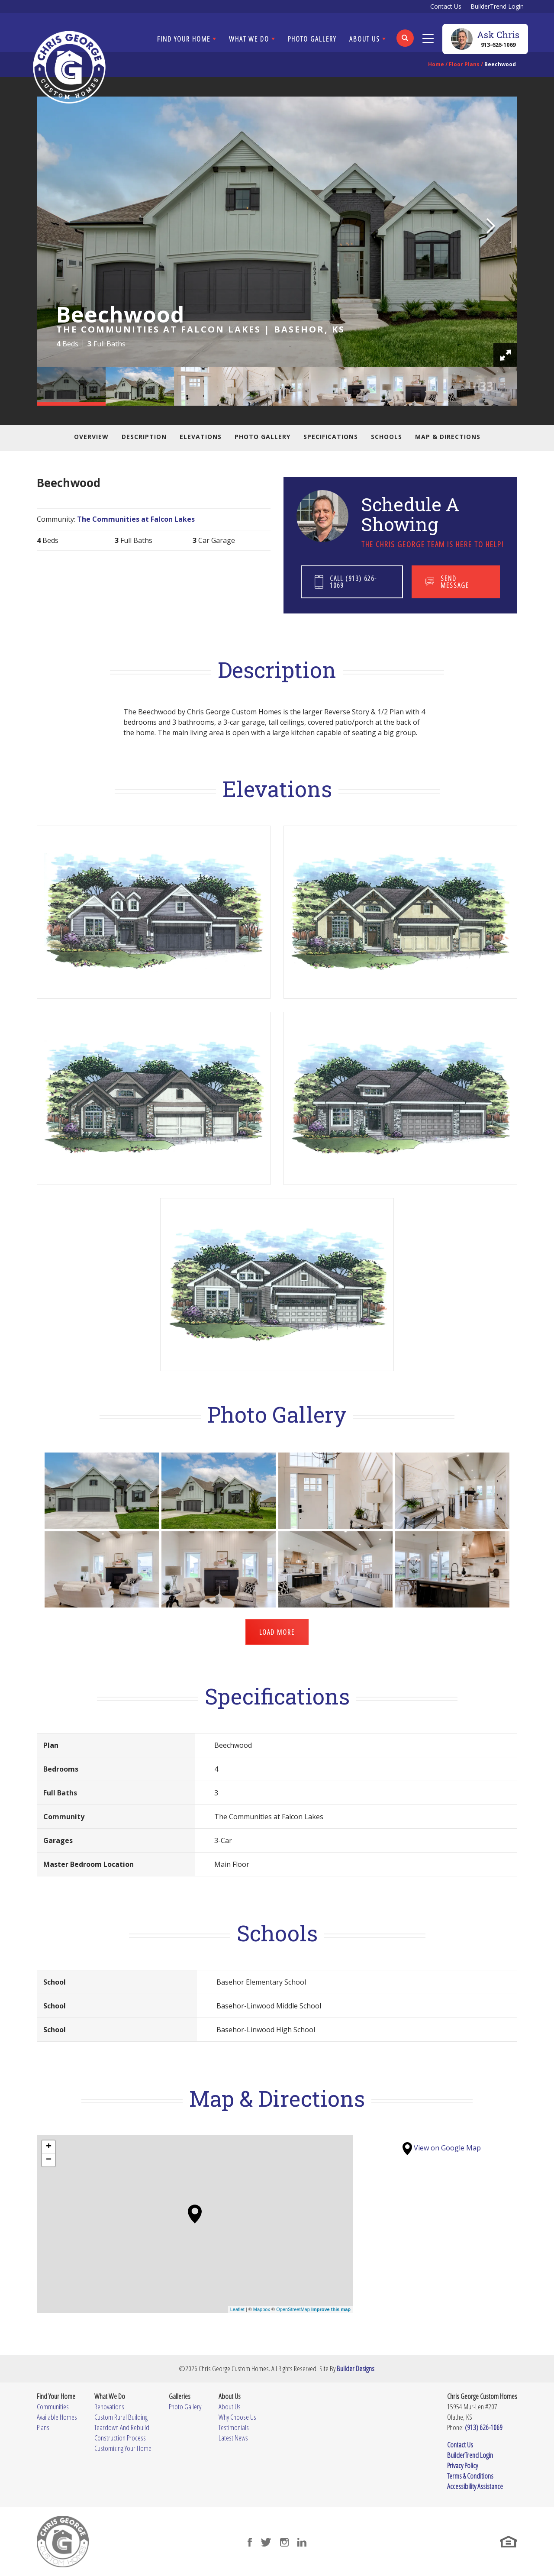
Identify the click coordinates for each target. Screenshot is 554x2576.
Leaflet (237, 2309)
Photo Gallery (312, 39)
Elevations (201, 437)
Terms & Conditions (470, 2476)
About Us (230, 2406)
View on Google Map (442, 2148)
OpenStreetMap (293, 2309)
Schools (386, 437)
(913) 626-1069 (483, 2427)
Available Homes (57, 2417)
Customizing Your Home (122, 2448)
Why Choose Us (237, 2417)
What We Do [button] (249, 39)
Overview (91, 437)
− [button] (49, 2159)
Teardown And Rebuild (121, 2427)
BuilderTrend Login (497, 6)
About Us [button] (364, 39)
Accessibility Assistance (475, 2486)
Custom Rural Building (121, 2417)
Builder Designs (355, 2368)
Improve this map (331, 2309)
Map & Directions (447, 437)
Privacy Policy (462, 2465)
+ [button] (49, 2146)
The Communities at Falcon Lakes (136, 519)
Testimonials (234, 2427)
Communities (53, 2406)
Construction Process (120, 2438)
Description (144, 437)
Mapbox (261, 2309)
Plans (43, 2427)
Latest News (233, 2438)
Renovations (109, 2406)
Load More (277, 1632)
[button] (405, 43)
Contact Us (445, 6)
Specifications (330, 437)
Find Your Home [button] (183, 39)
